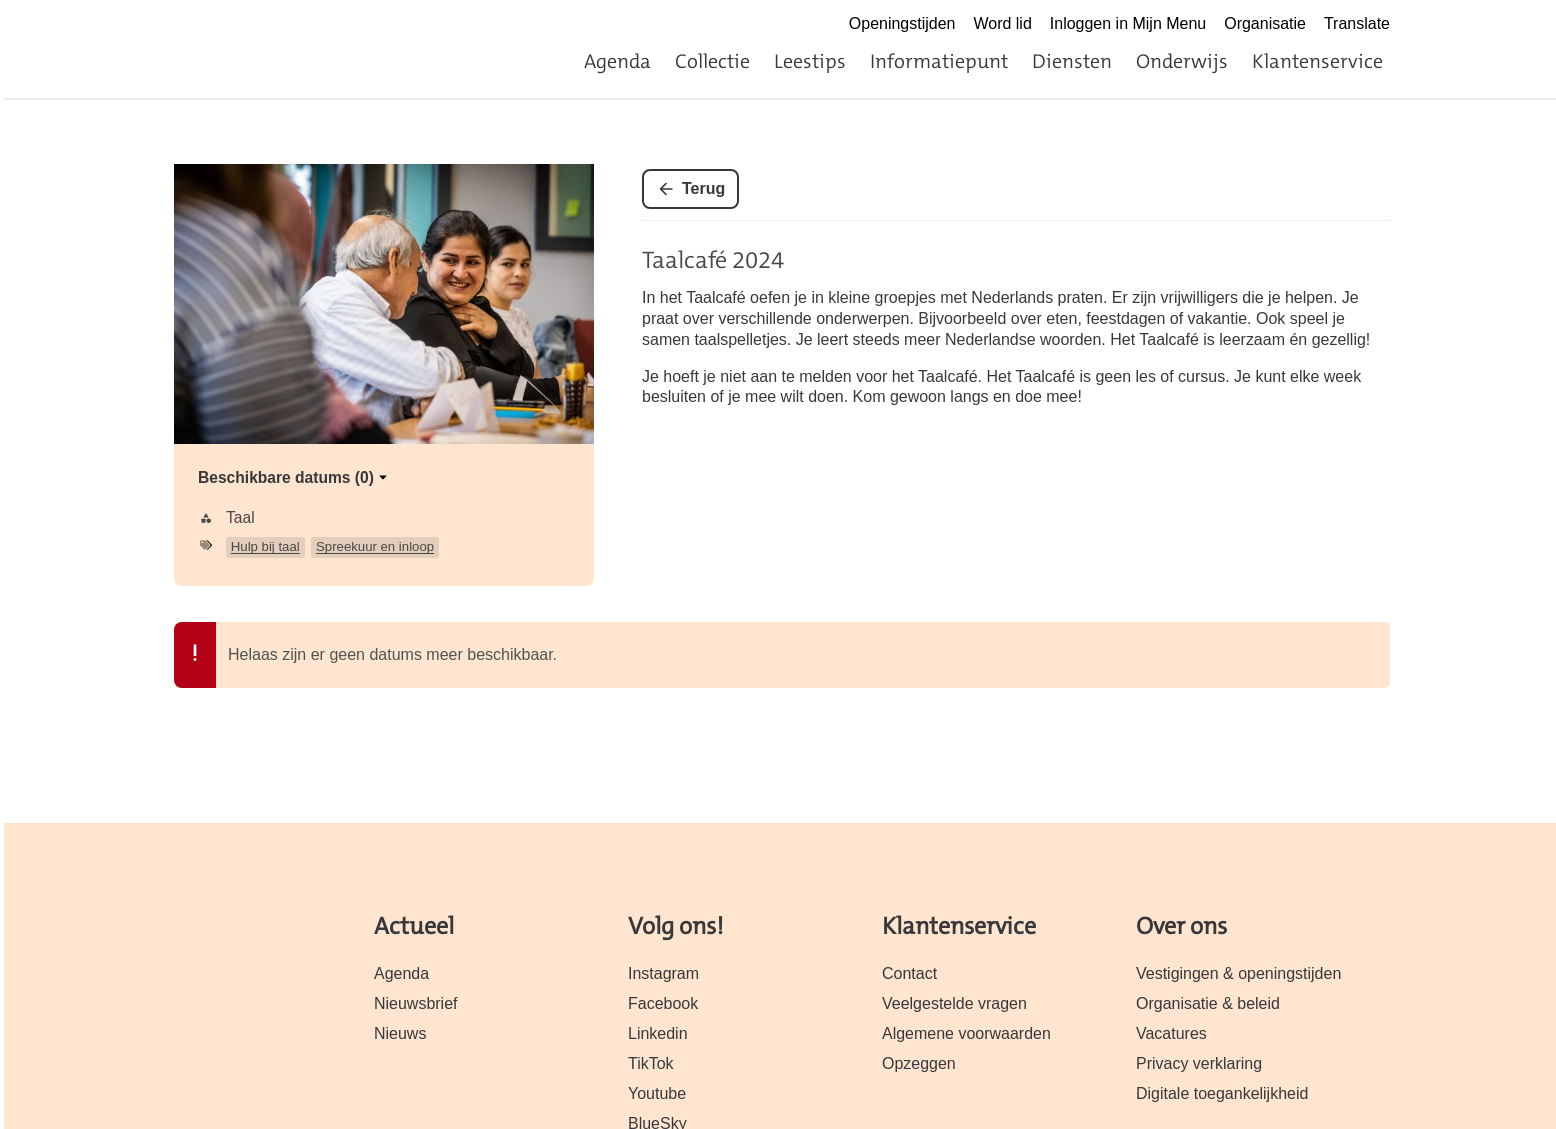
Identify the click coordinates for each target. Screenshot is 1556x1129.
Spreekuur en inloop (375, 546)
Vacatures (1171, 1033)
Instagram (663, 973)
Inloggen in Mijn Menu (1128, 23)
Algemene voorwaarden (966, 1033)
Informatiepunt (939, 61)
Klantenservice (1317, 61)
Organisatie (1265, 23)
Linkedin (658, 1033)
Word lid (1002, 23)
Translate (1357, 23)
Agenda (617, 61)
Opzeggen (919, 1063)
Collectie (712, 61)
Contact (909, 973)
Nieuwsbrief (416, 1003)
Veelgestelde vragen (954, 1003)
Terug (703, 188)
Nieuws (400, 1033)
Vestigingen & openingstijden (1238, 973)
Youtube (657, 1093)
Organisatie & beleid (1208, 1003)
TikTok (651, 1063)
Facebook (663, 1003)
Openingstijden (902, 23)
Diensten (1072, 61)
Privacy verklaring (1199, 1063)
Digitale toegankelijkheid (1222, 1093)
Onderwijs (1182, 61)
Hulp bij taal (265, 546)
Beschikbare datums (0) (294, 477)
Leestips (810, 61)
